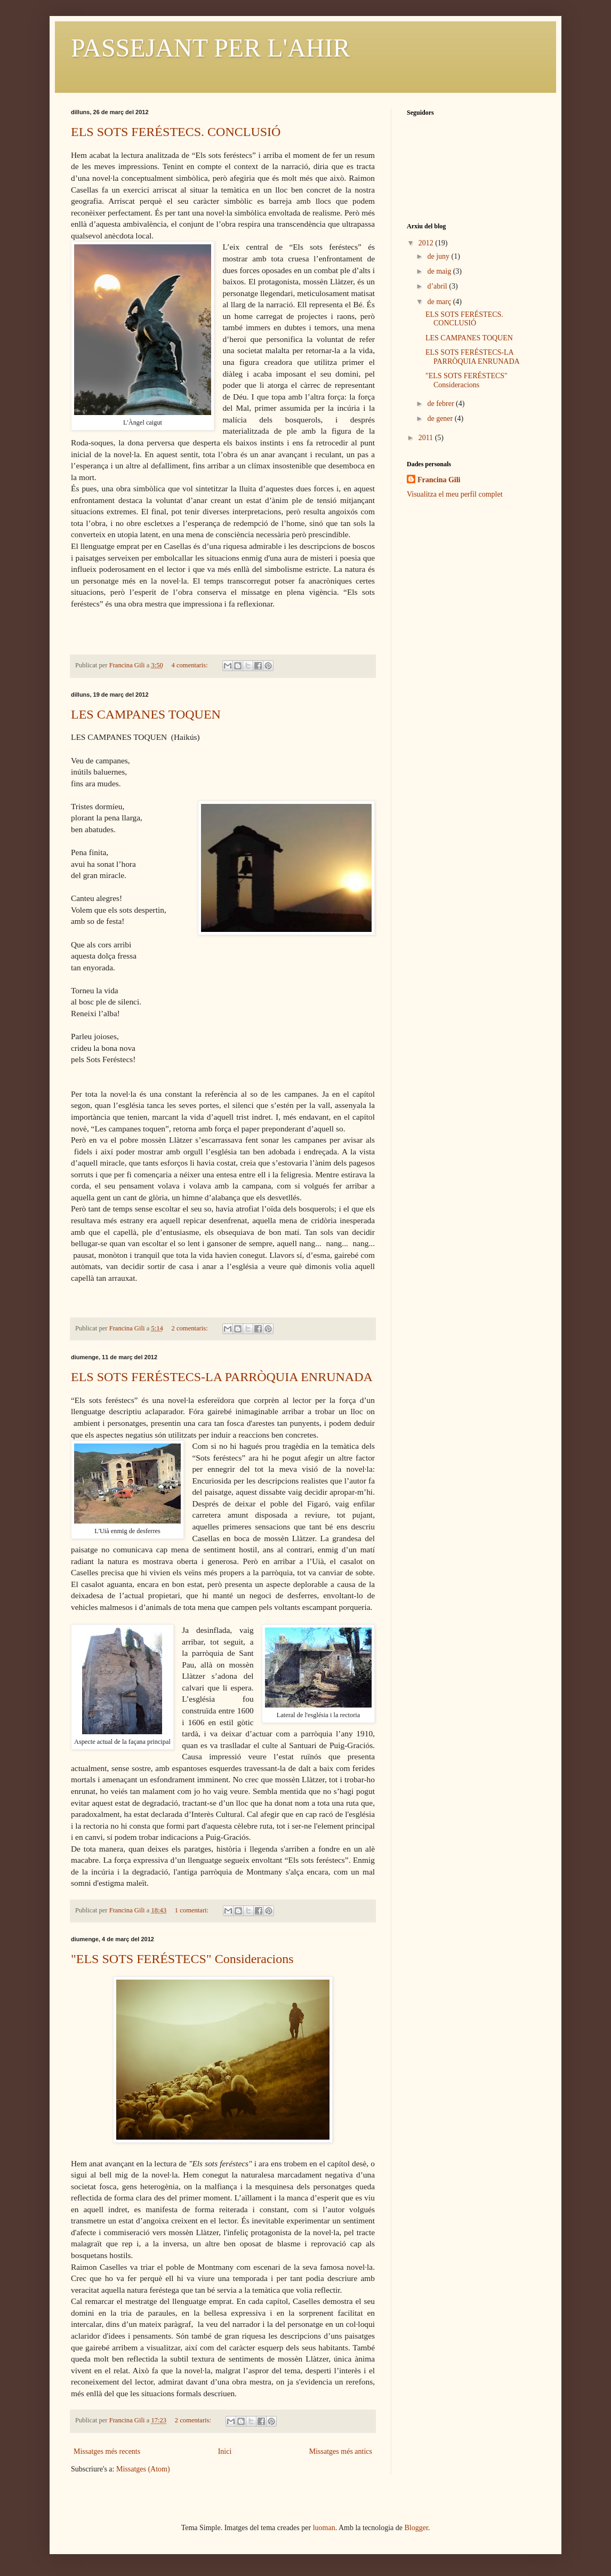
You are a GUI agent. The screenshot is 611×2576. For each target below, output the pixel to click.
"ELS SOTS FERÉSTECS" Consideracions (182, 1959)
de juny (439, 256)
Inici (225, 2451)
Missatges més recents (107, 2451)
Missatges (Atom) (143, 2469)
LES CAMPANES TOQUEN (146, 714)
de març (440, 302)
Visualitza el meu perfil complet (455, 494)
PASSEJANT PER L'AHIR (210, 48)
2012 (427, 243)
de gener (440, 418)
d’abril (438, 286)
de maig (440, 271)
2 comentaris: (191, 1328)
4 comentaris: (191, 665)
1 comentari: (192, 1910)
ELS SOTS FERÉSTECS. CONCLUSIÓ (175, 132)
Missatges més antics (340, 2451)
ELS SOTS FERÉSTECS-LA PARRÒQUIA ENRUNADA (222, 1377)
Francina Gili (439, 480)
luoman (324, 2528)
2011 (427, 438)
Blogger (416, 2528)
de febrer (441, 404)
